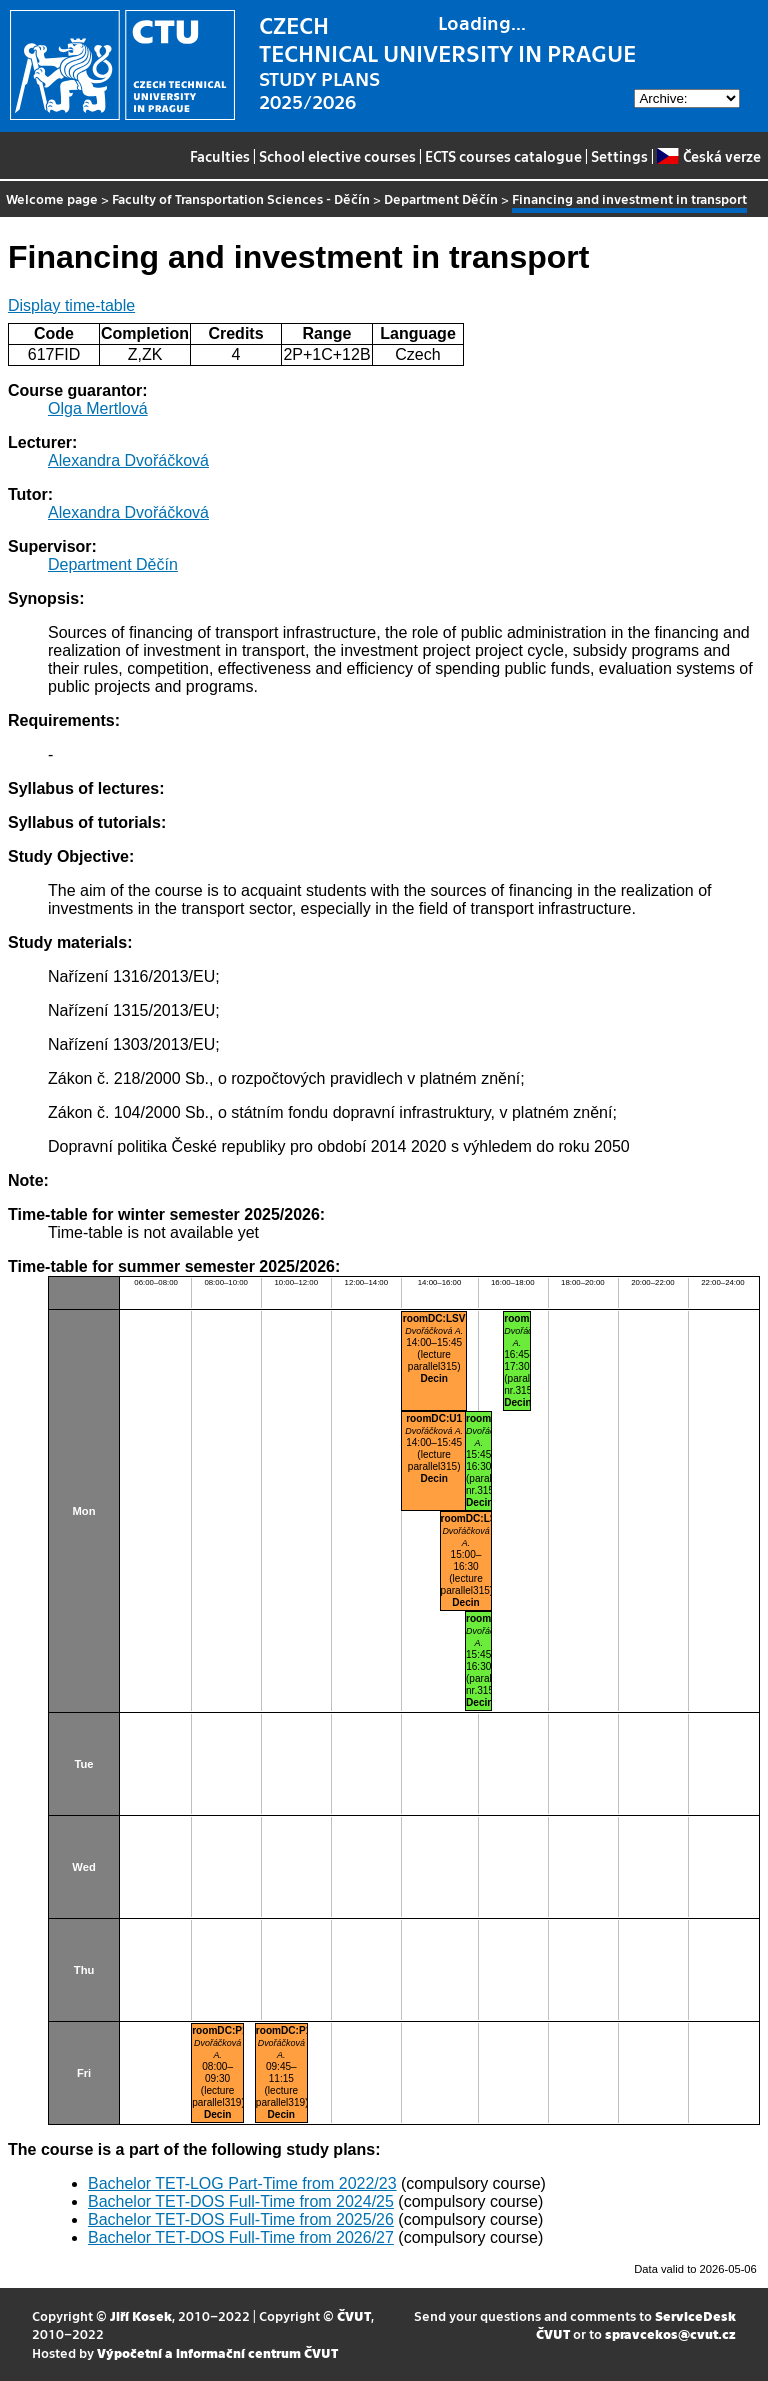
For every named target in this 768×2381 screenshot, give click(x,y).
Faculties (220, 156)
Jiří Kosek (141, 2315)
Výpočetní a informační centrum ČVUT (217, 2352)
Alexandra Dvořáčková (128, 460)
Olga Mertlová (98, 408)
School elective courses (337, 156)
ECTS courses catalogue (503, 156)
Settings (619, 156)
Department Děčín (441, 198)
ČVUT (354, 2315)
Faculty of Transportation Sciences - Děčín (241, 198)
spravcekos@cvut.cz (670, 2333)
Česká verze (708, 156)
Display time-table (71, 305)
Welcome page (52, 198)
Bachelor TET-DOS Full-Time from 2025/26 (241, 2219)
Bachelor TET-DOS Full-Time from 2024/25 (241, 2201)
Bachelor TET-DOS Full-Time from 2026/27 (241, 2237)
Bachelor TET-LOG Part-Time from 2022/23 (242, 2183)
